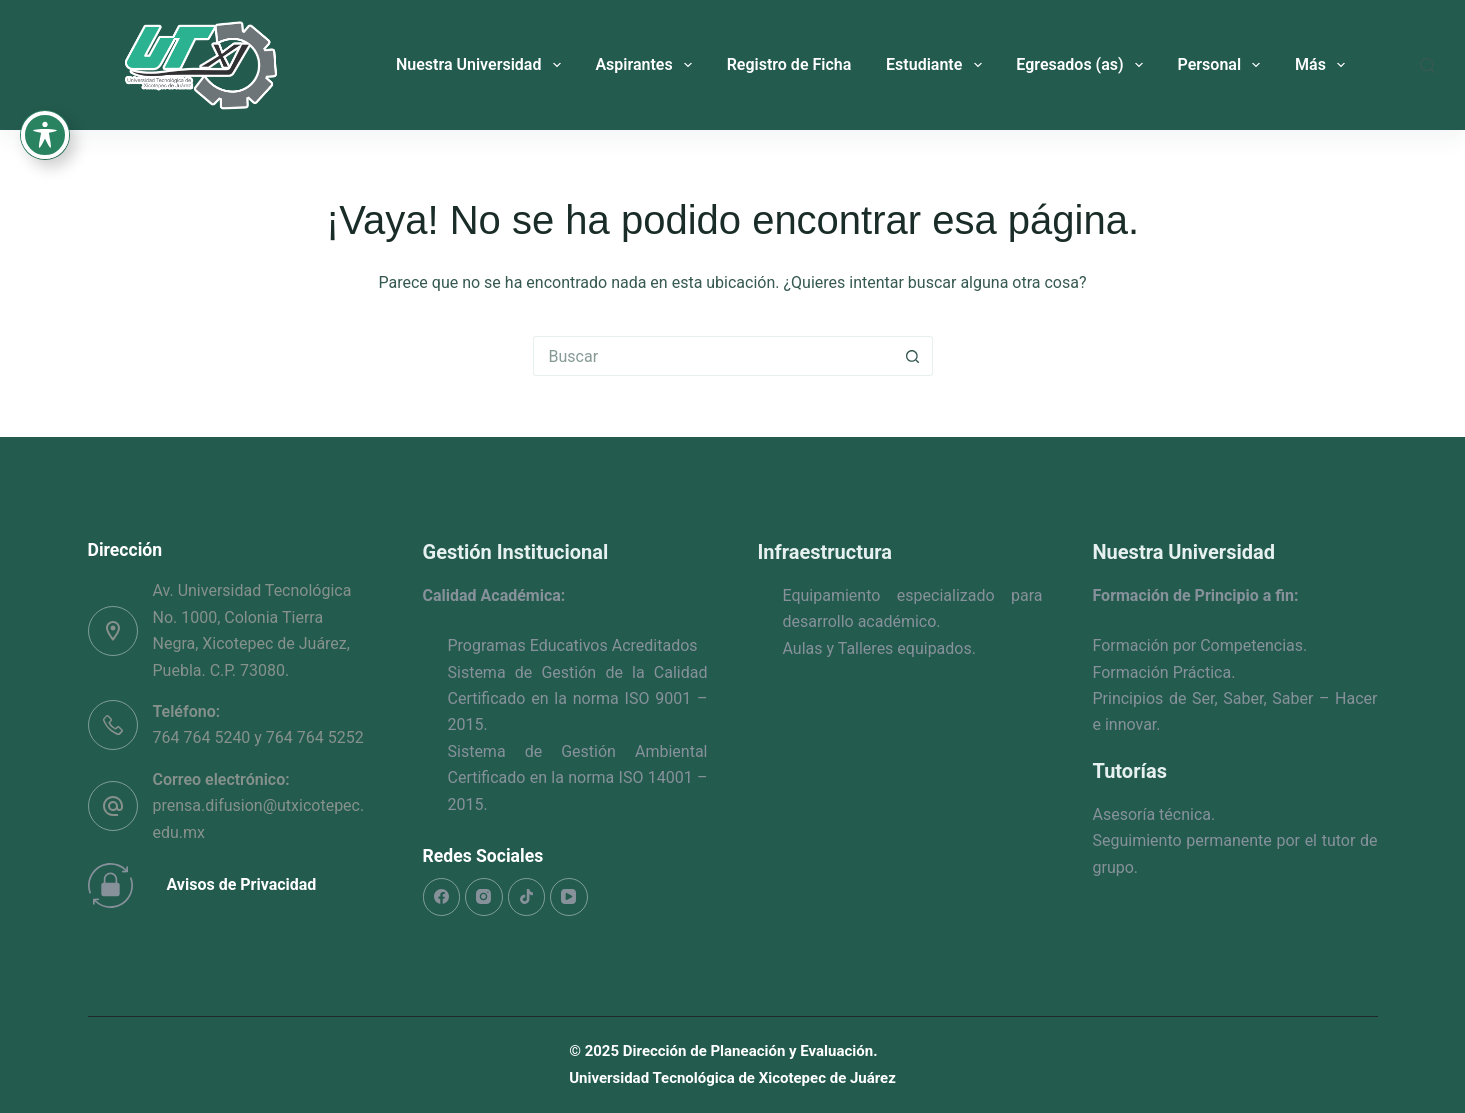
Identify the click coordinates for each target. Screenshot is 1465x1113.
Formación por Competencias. (1200, 645)
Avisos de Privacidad (242, 884)
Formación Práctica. (1164, 672)
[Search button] (913, 356)
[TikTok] (527, 897)
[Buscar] (1427, 65)
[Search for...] (713, 356)
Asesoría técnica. (1154, 814)
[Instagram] (484, 897)
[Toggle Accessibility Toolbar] (45, 86)
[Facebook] (442, 897)
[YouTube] (569, 897)
